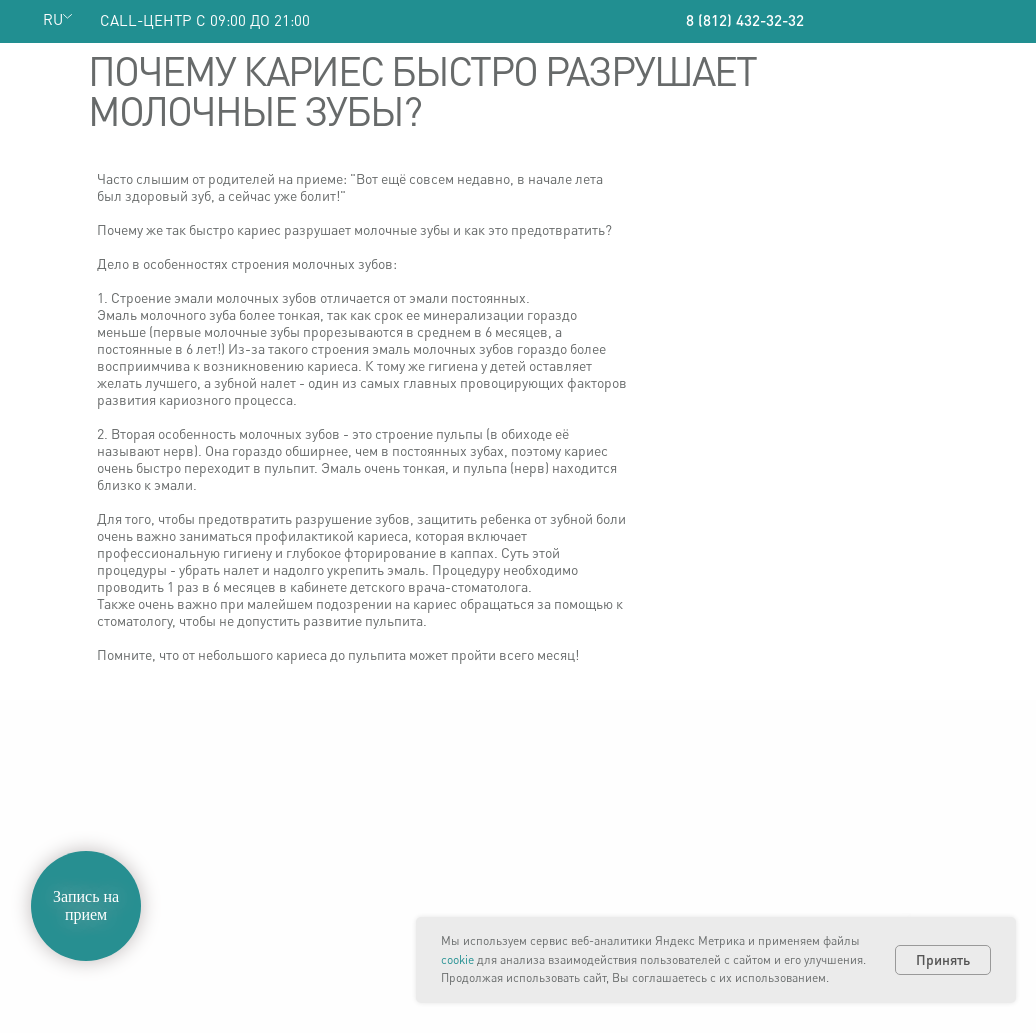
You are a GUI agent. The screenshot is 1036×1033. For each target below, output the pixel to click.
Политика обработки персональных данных (113, 846)
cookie (457, 959)
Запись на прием (86, 905)
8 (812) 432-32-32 (745, 20)
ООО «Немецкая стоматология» (140, 806)
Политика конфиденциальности (142, 822)
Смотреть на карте (833, 915)
